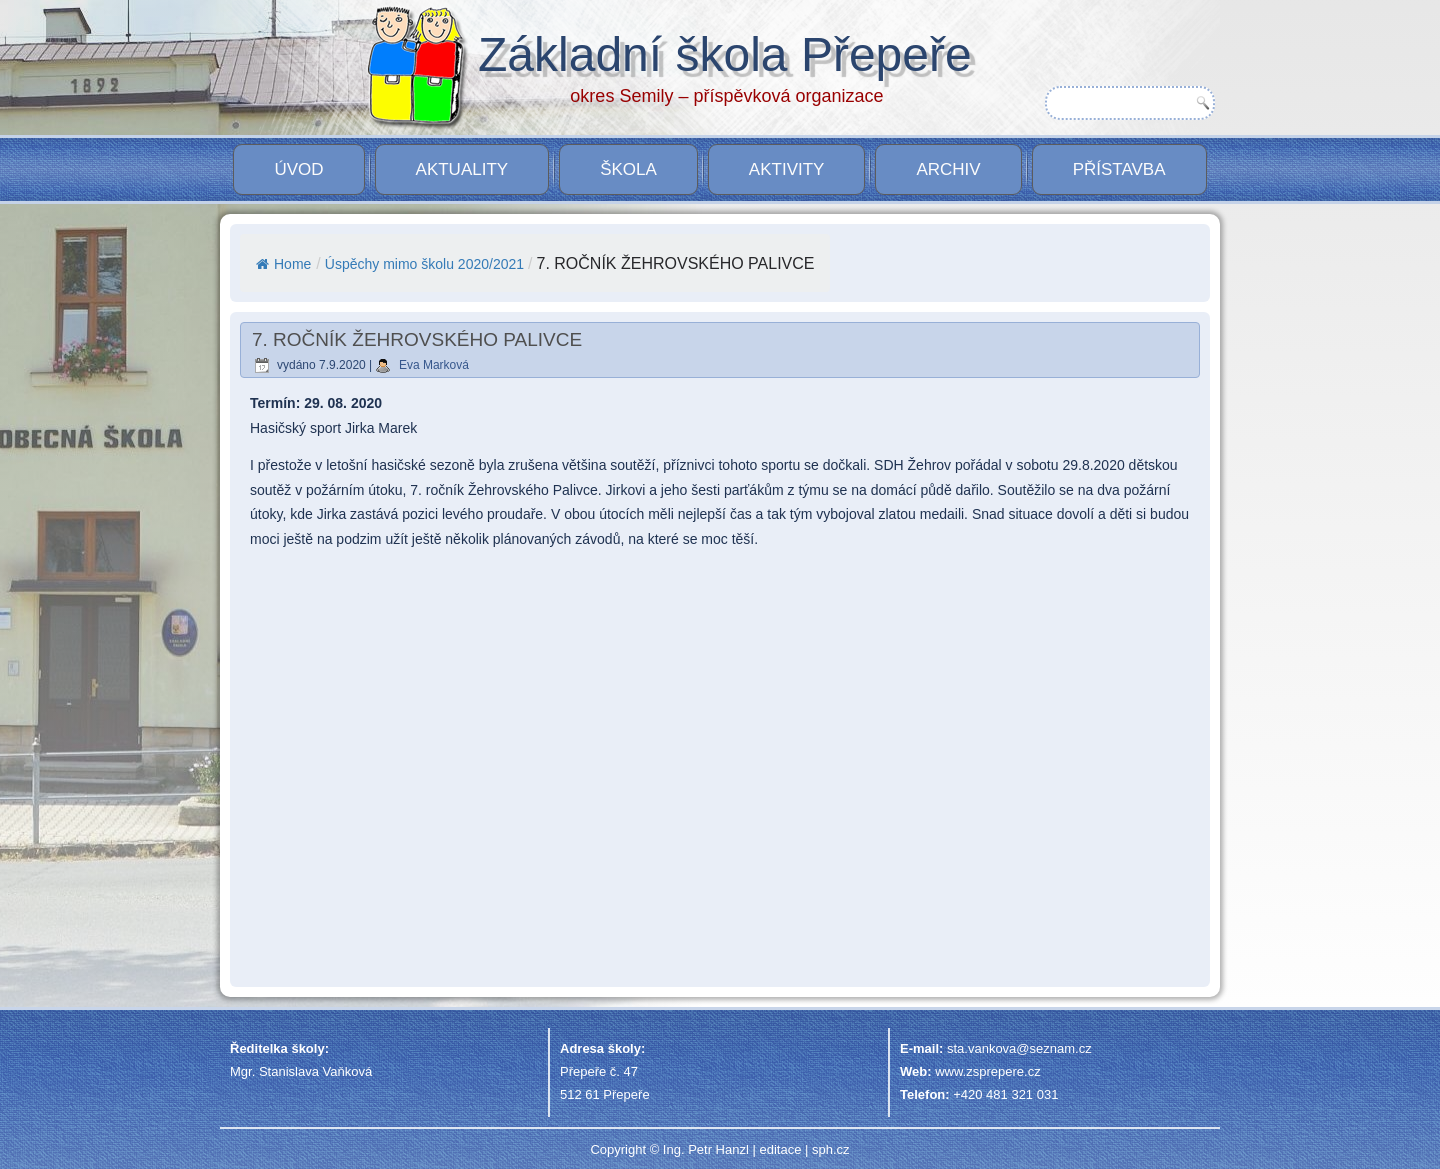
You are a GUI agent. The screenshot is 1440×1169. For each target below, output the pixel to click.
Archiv (948, 169)
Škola (628, 169)
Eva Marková (434, 365)
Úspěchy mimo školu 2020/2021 (424, 264)
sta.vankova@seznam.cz (1019, 1048)
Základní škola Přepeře (725, 54)
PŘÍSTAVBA (1119, 169)
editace (780, 1149)
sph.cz (831, 1149)
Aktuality (462, 169)
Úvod (298, 169)
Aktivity (787, 169)
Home (283, 264)
